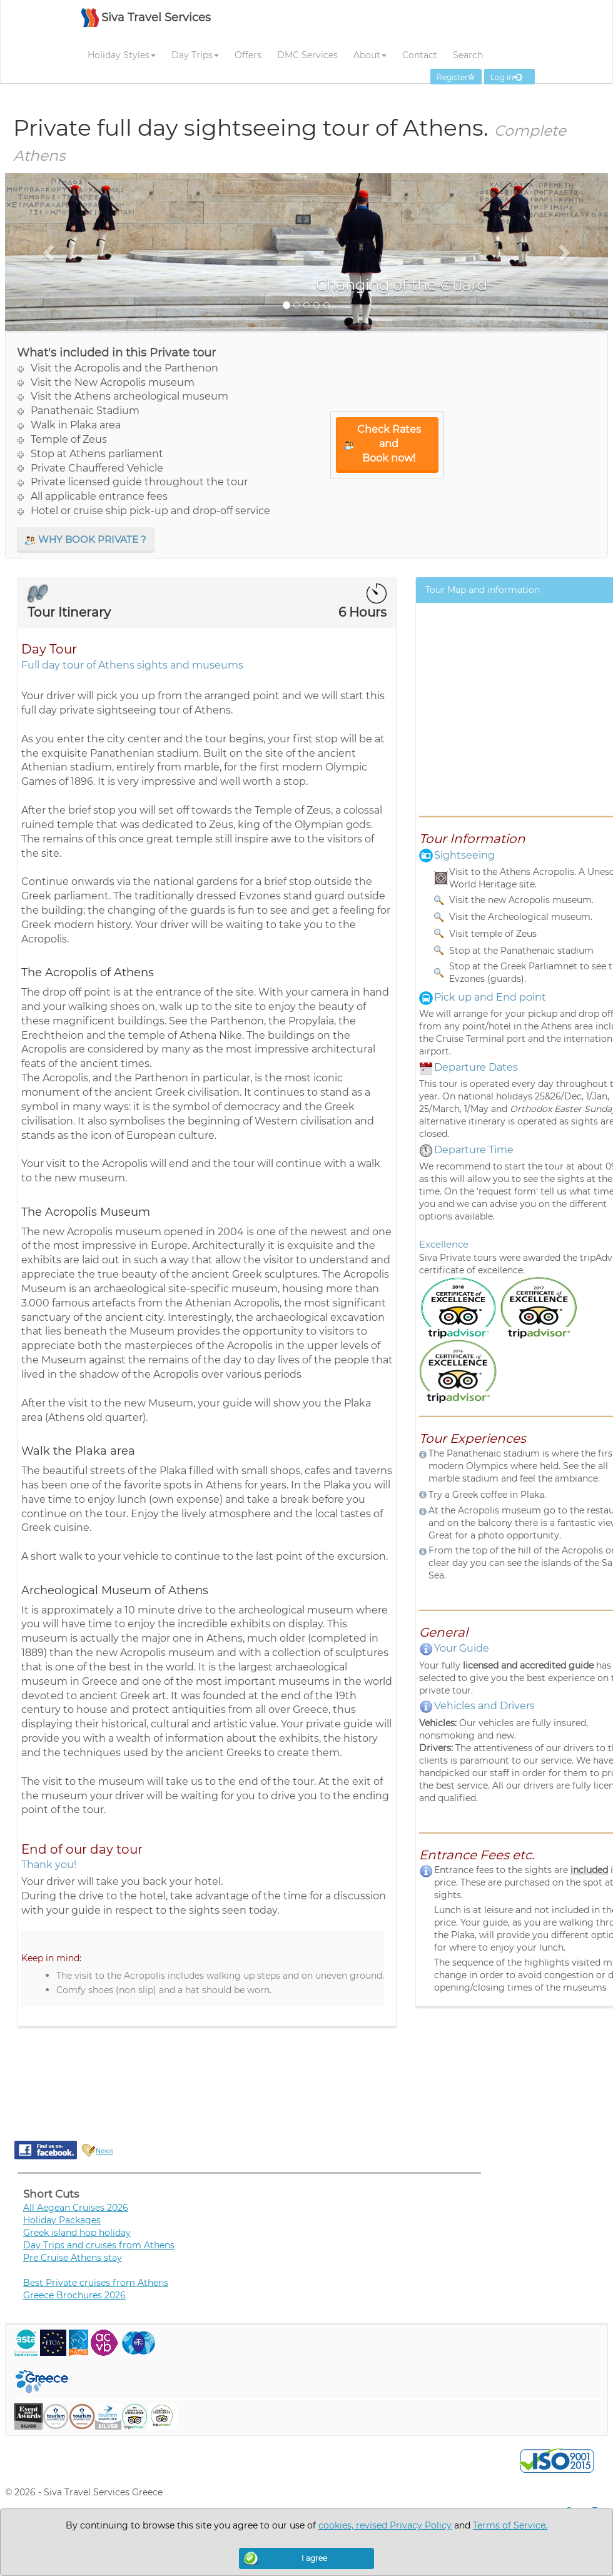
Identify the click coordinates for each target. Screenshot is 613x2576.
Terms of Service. (510, 2525)
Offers (248, 55)
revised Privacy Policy (404, 2525)
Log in (509, 77)
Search (468, 55)
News (104, 2151)
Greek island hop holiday (77, 2232)
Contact (419, 55)
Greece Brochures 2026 (74, 2295)
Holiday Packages (62, 2220)
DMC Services (307, 55)
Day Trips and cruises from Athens (99, 2245)
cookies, (337, 2525)
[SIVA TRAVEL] (146, 23)
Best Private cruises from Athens (95, 2282)
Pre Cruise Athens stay (72, 2257)
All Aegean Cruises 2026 (75, 2207)
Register (456, 77)
